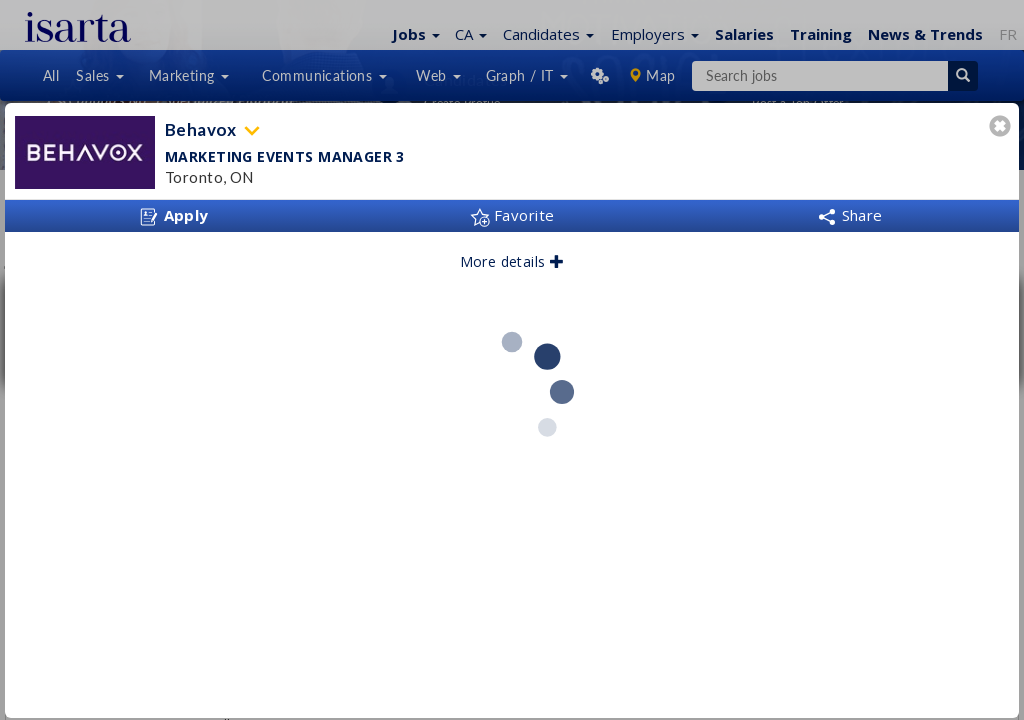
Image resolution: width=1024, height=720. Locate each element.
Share (850, 215)
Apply (174, 216)
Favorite (512, 215)
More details (512, 261)
